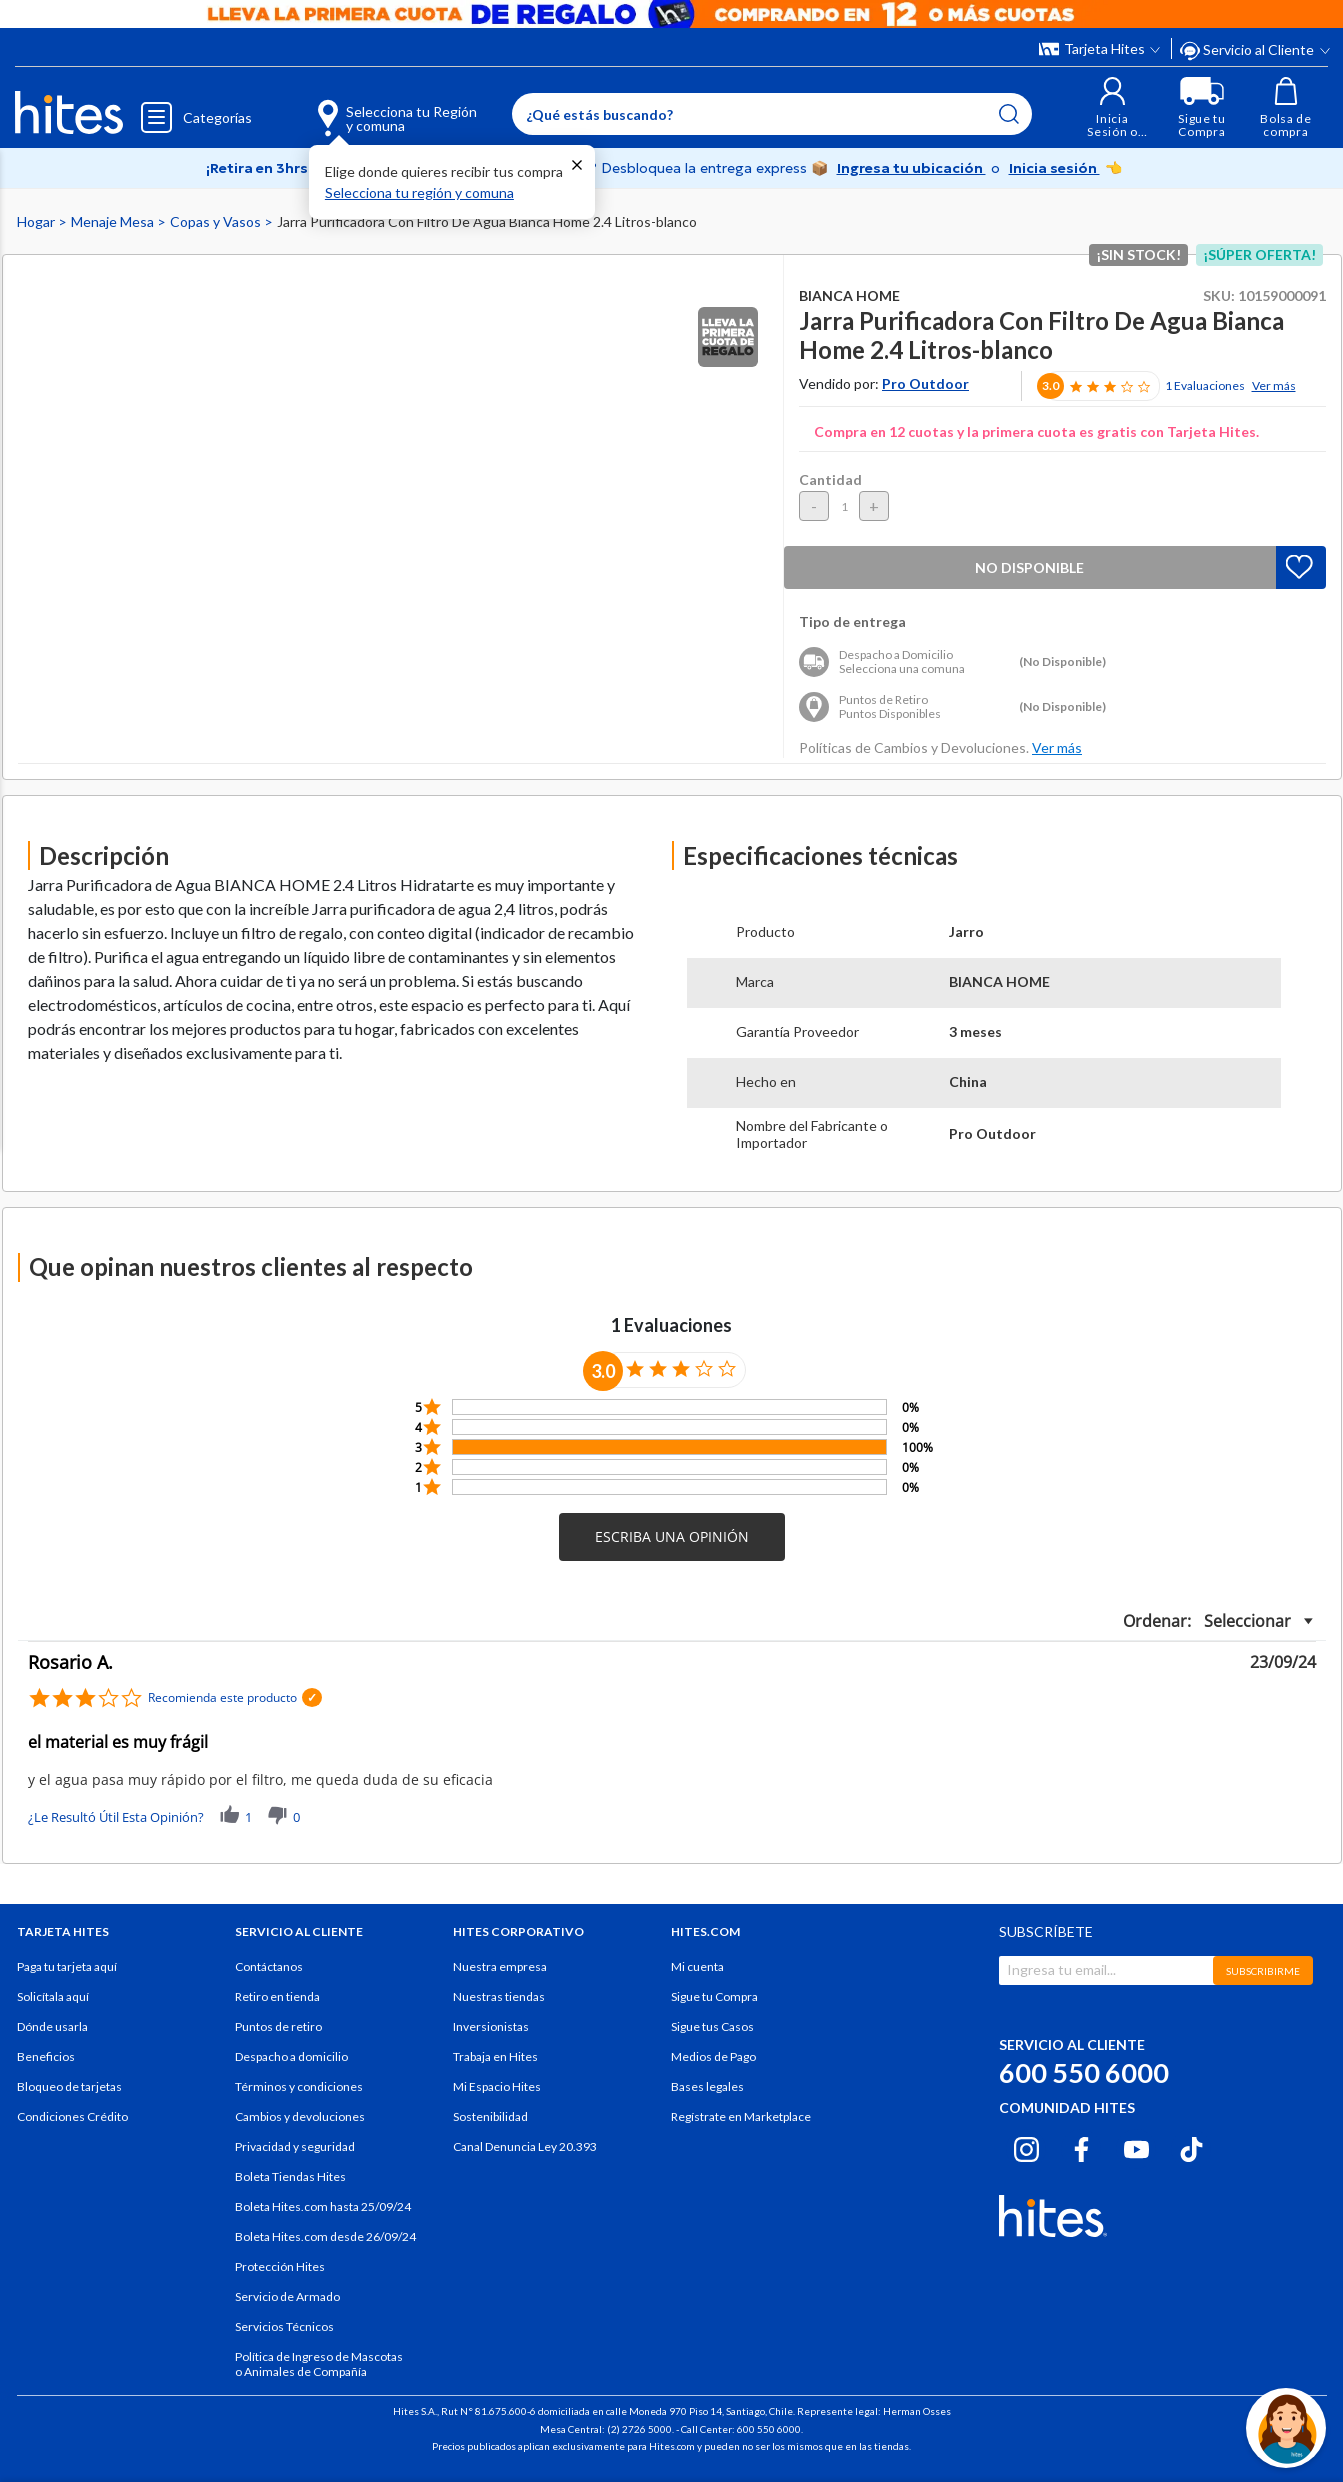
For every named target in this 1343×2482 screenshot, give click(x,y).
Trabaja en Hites (495, 2056)
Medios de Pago (713, 2056)
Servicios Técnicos (284, 2326)
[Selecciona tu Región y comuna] (368, 107)
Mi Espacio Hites (497, 2086)
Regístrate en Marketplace (741, 2116)
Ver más (1274, 385)
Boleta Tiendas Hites (290, 2176)
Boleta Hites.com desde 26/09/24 (325, 2236)
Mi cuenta (697, 1966)
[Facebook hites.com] (1081, 2146)
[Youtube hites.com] (1136, 2146)
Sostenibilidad (490, 2116)
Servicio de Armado (287, 2296)
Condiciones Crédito (72, 2116)
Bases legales (707, 2086)
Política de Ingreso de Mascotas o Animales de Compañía (319, 2364)
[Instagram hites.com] (1026, 2146)
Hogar (37, 221)
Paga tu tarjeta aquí (67, 1966)
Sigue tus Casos (712, 2026)
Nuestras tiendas (499, 1996)
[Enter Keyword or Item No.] (772, 114)
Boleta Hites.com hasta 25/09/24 (323, 2206)
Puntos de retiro (278, 2026)
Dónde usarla (52, 2026)
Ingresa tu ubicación (911, 168)
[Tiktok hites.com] (1191, 2146)
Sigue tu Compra (714, 1996)
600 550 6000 (1084, 2072)
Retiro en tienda (277, 1996)
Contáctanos (269, 1966)
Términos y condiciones (299, 2086)
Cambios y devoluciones (300, 2116)
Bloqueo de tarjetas (69, 2086)
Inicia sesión (1054, 168)
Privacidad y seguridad (295, 2146)
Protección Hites (280, 2266)
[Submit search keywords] (1009, 114)
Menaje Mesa (114, 221)
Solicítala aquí (53, 1996)
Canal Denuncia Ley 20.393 (525, 2146)
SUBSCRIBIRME (1263, 1971)
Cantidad (830, 479)
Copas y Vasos (217, 221)
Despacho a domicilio (291, 2056)
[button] (1112, 107)
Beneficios (46, 2056)
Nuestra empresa (500, 1966)
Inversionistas (491, 2026)
